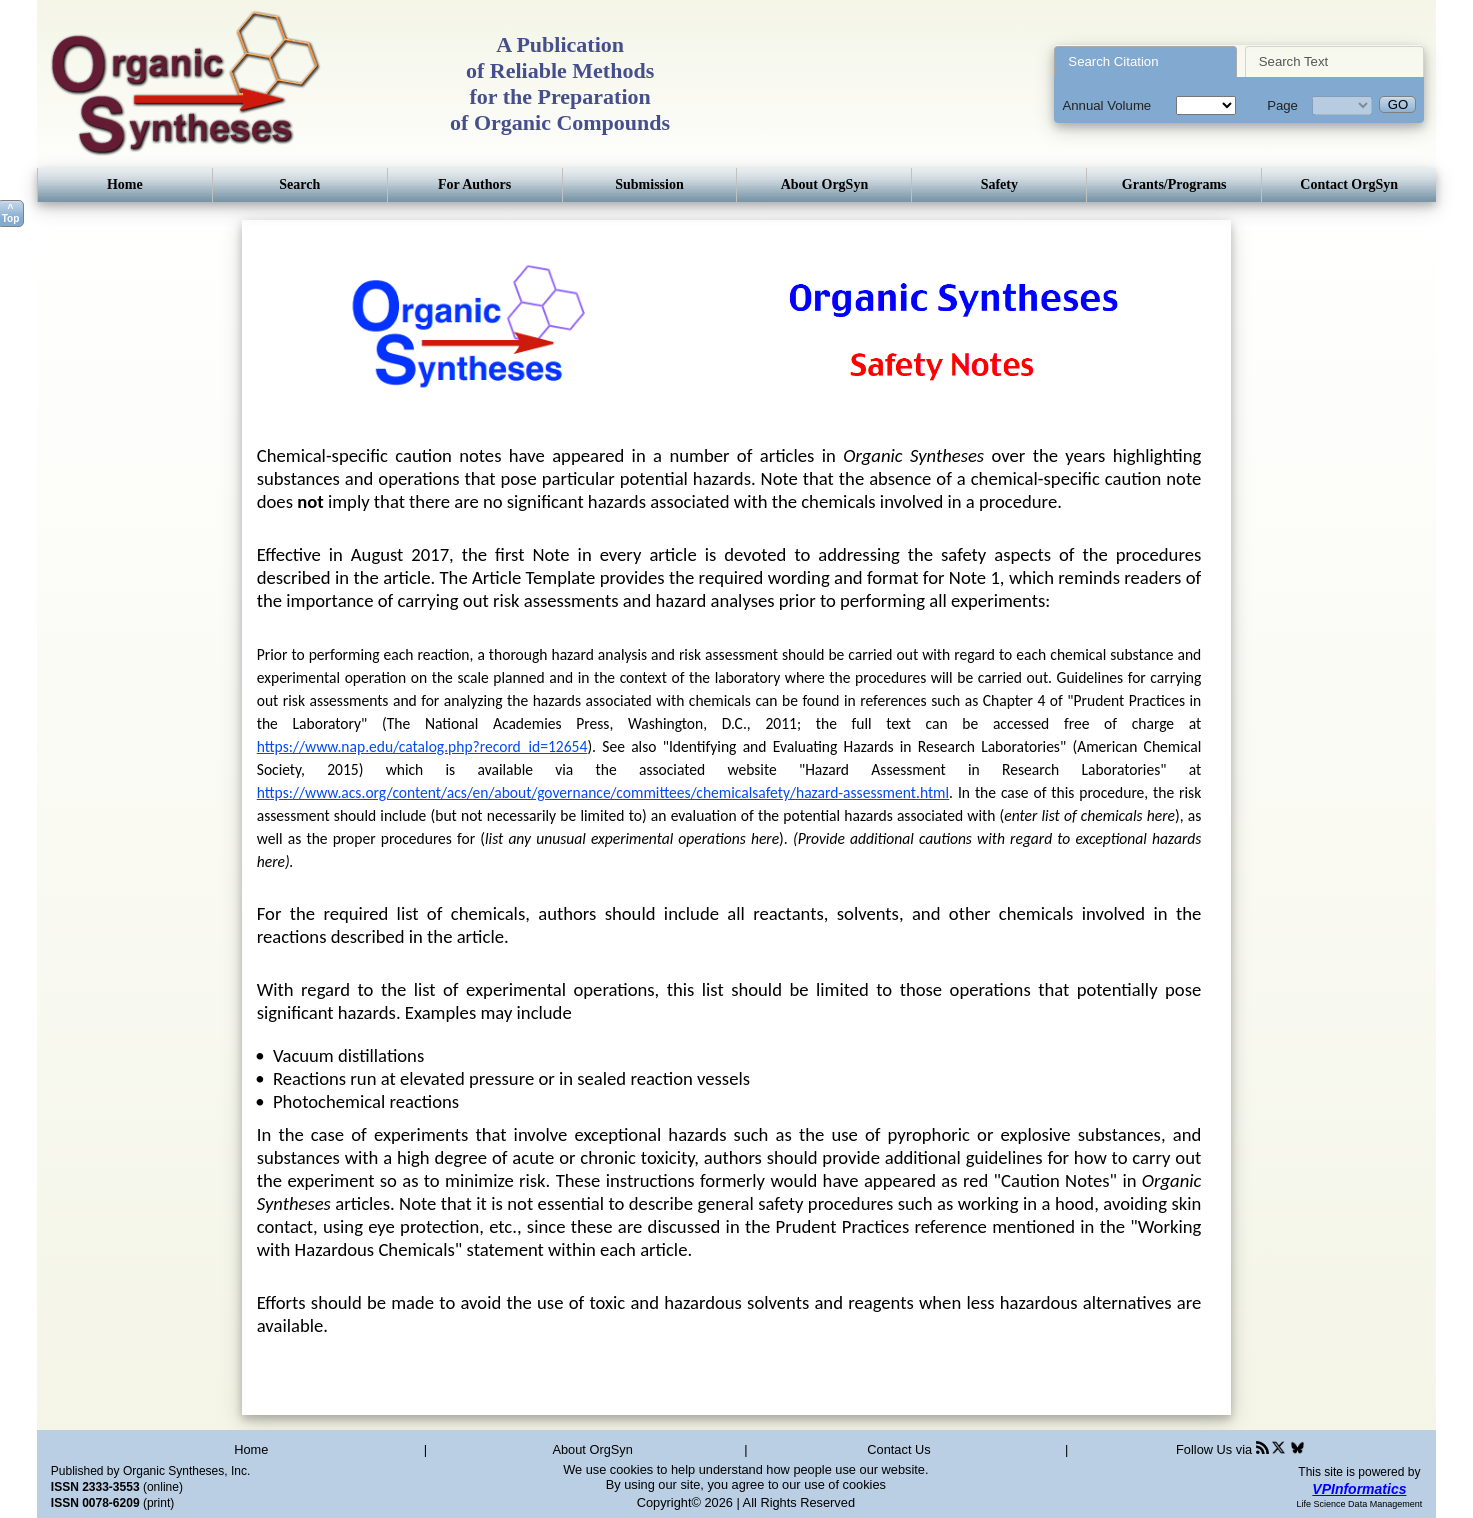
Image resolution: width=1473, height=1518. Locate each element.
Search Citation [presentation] (1113, 61)
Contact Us (898, 1449)
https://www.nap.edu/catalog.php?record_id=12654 (422, 746)
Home (125, 184)
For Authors (474, 184)
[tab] (1145, 61)
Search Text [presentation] (1293, 61)
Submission (649, 184)
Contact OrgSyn (1349, 184)
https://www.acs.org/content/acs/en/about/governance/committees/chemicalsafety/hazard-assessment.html (603, 792)
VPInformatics (1359, 1489)
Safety (999, 184)
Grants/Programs (1174, 184)
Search (299, 184)
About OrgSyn (825, 184)
